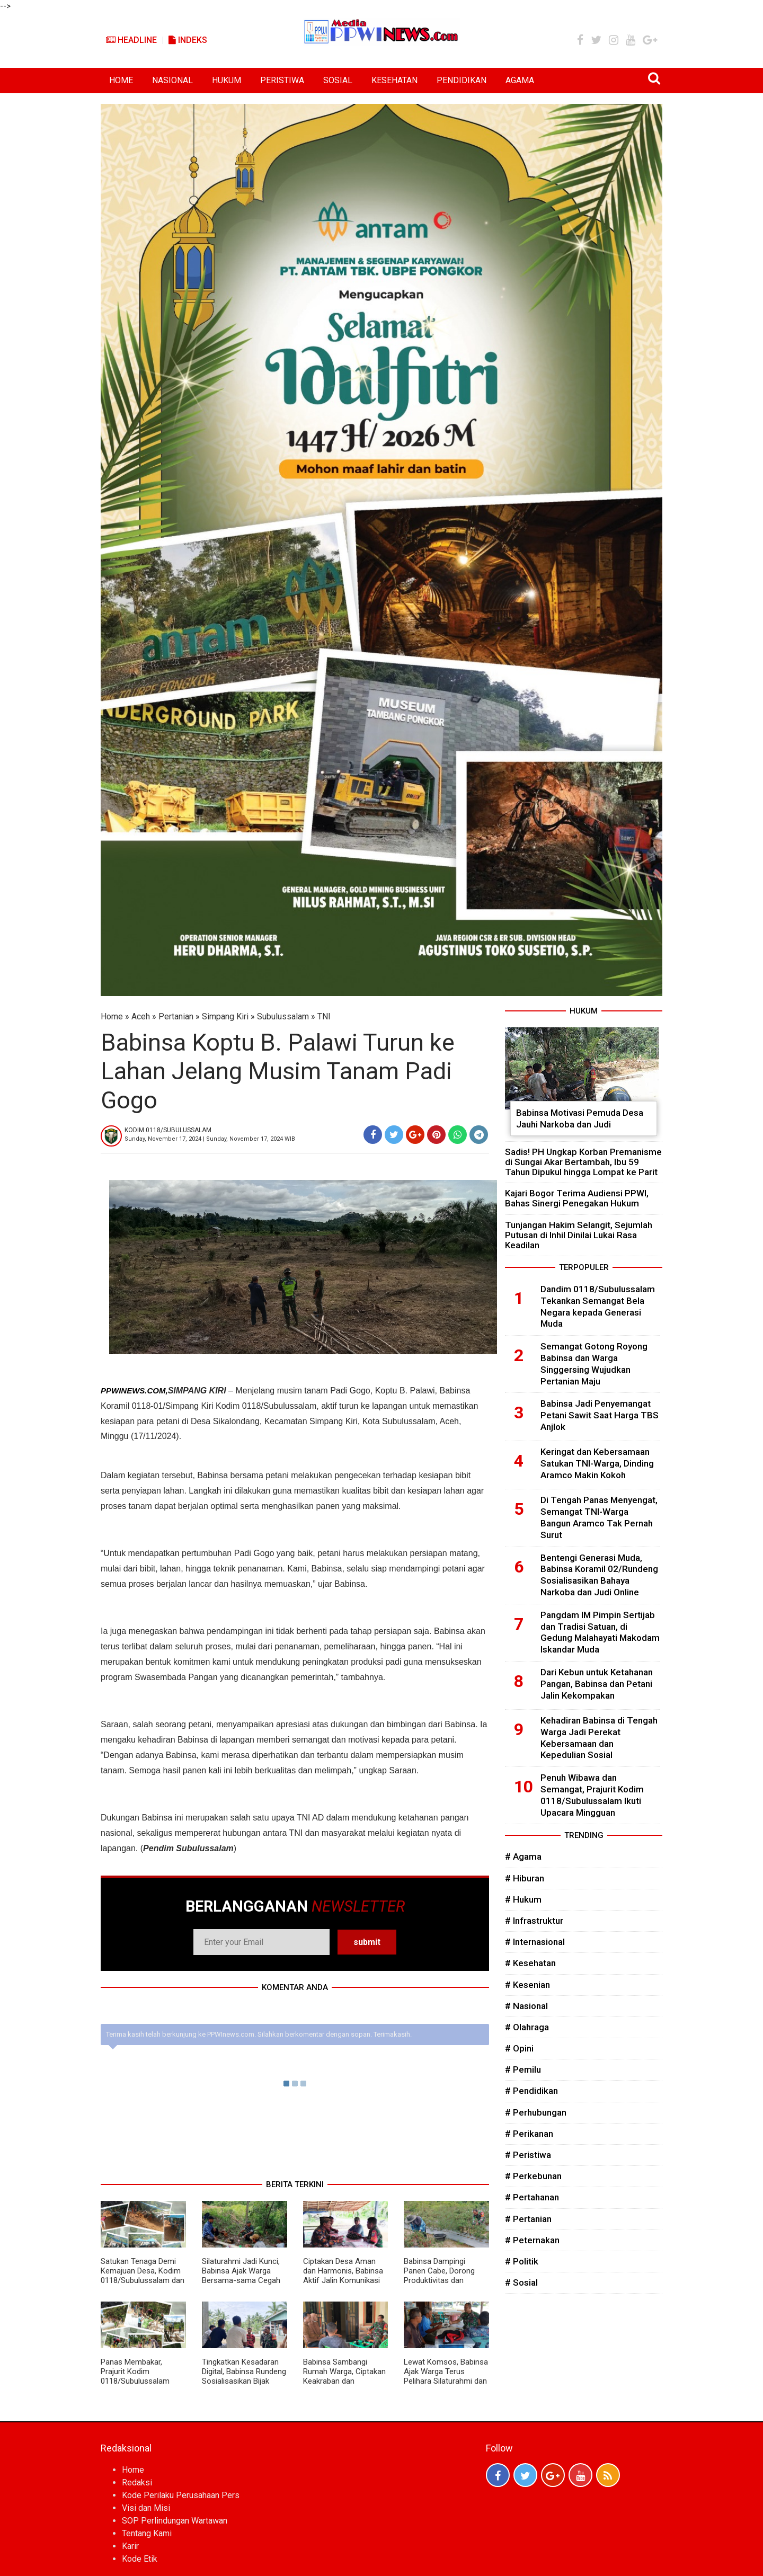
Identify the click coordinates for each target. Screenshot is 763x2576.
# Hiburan (524, 1878)
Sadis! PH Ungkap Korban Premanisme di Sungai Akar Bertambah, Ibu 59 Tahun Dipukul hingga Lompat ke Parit (583, 1162)
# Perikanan (529, 2133)
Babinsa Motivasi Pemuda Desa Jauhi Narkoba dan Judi (579, 1118)
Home (112, 1016)
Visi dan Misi (146, 2508)
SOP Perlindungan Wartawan (174, 2521)
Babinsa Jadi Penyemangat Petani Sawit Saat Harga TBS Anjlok (599, 1415)
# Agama (523, 1856)
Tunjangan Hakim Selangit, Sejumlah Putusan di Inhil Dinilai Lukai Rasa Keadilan (578, 1235)
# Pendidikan (531, 2090)
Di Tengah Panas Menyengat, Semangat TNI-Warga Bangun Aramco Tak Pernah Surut (599, 1517)
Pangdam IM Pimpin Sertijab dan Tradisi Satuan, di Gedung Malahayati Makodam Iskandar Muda (600, 1632)
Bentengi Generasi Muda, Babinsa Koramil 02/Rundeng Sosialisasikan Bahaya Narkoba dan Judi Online (599, 1574)
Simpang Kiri (225, 1016)
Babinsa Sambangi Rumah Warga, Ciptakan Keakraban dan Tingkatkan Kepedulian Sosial (344, 2381)
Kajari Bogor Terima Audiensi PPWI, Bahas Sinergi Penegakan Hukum (577, 1198)
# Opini (519, 2048)
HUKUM (226, 80)
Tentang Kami (147, 2533)
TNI (324, 1016)
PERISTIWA (282, 80)
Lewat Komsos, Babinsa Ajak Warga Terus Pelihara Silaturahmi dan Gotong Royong (446, 2376)
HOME (121, 80)
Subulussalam (283, 1016)
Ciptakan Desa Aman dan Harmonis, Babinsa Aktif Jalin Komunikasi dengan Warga (343, 2276)
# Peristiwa (528, 2154)
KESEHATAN (394, 80)
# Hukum (523, 1899)
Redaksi (137, 2482)
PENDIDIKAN (461, 80)
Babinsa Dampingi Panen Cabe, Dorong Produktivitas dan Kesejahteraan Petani (440, 2276)
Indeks (187, 40)
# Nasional (526, 2006)
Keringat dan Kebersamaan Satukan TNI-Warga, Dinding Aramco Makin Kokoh (597, 1463)
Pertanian (175, 1016)
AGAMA (519, 80)
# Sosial (521, 2282)
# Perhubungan (535, 2112)
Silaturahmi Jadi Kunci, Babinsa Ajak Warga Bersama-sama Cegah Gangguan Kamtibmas (241, 2276)
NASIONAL (172, 80)
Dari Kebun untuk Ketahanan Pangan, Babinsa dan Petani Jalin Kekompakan (596, 1684)
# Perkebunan (533, 2176)
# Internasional (535, 1942)
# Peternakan (532, 2240)
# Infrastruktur (534, 1920)
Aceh (140, 1016)
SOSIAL (337, 80)
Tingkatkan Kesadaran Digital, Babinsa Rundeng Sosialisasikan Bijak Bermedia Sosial (244, 2376)
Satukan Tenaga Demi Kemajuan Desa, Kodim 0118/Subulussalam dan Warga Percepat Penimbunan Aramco (142, 2280)
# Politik (521, 2261)
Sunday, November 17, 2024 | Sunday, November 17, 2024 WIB (210, 1138)
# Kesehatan (530, 1963)
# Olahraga (527, 2027)
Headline (131, 40)
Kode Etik (139, 2559)
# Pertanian (528, 2219)
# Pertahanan (532, 2197)
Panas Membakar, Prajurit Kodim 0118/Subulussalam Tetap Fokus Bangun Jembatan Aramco (136, 2381)
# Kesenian (527, 1984)
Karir (130, 2546)
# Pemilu (523, 2069)
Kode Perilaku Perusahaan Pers (180, 2495)
